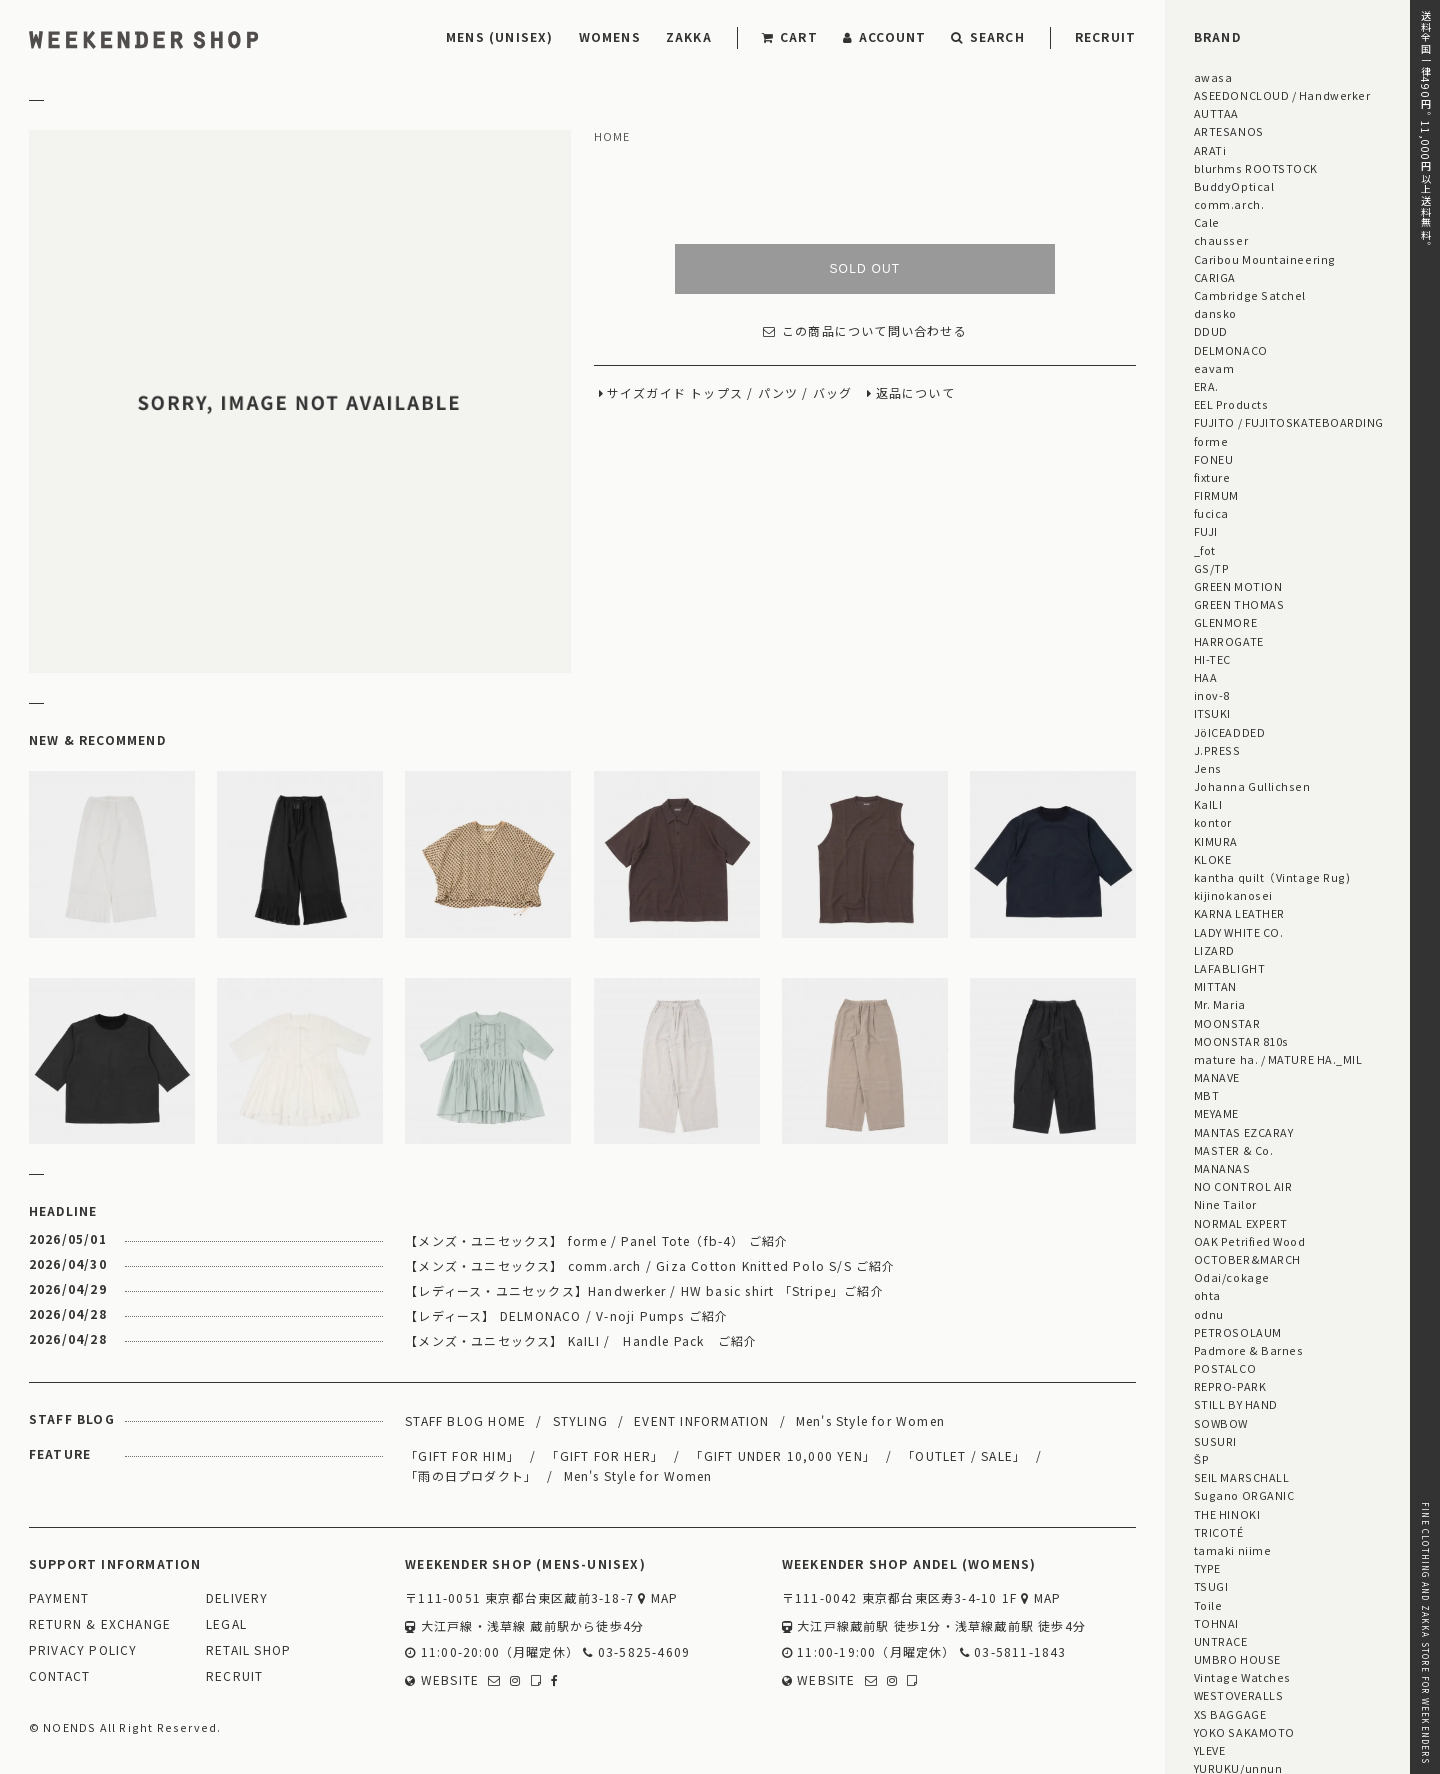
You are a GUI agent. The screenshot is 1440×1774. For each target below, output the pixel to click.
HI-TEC (1212, 659)
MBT (1207, 1095)
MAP (658, 1598)
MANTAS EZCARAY (1244, 1132)
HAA (1206, 677)
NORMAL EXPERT (1241, 1223)
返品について (915, 393)
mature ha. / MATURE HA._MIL (1278, 1059)
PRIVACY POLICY (83, 1650)
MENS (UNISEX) (500, 36)
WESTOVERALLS (1238, 1695)
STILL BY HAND (1236, 1404)
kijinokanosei (1233, 895)
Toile (1208, 1605)
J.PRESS (1217, 750)
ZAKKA (689, 36)
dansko (1215, 313)
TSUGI (1211, 1586)
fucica (1211, 513)
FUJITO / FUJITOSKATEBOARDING (1289, 422)
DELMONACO (1231, 350)
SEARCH (987, 36)
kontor (1213, 822)
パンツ (778, 393)
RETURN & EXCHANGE (100, 1624)
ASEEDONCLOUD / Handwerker (1282, 95)
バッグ (833, 393)
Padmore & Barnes (1249, 1350)
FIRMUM (1216, 495)
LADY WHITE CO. (1239, 932)
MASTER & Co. (1233, 1150)
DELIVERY (237, 1598)
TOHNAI (1216, 1623)
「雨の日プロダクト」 (471, 1475)
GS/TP (1212, 568)
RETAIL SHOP (248, 1650)
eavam (1214, 368)
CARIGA (1215, 277)
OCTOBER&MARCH (1247, 1259)
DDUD (1211, 331)
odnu (1209, 1314)
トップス (716, 393)
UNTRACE (1221, 1641)
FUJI (1206, 531)
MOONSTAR (1227, 1023)
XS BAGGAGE (1230, 1714)
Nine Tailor (1225, 1204)
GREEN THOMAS (1239, 604)
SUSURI (1215, 1441)
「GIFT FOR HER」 (605, 1455)
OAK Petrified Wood (1250, 1241)
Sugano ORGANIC (1244, 1495)
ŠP (1201, 1459)
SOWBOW (1221, 1423)
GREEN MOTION (1238, 586)
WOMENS (610, 36)
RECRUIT (1105, 36)
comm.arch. (1229, 204)
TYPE (1207, 1568)
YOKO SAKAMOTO (1244, 1732)
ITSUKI (1212, 713)
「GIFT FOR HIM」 (462, 1455)
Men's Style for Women (870, 1420)
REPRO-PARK (1230, 1386)
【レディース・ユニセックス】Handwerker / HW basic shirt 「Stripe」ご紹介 (644, 1290)
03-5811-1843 (1013, 1652)
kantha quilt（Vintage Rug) (1272, 877)
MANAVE (1217, 1077)
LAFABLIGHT (1229, 968)
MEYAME (1216, 1113)
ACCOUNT (885, 36)
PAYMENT (59, 1598)
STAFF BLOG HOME (465, 1420)
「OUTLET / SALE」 (964, 1455)
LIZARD (1214, 950)
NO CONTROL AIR (1243, 1186)
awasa (1213, 77)
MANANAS (1222, 1168)
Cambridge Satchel (1250, 295)
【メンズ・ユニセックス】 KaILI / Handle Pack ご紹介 (581, 1340)
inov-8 (1212, 695)
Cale (1207, 222)
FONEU (1214, 459)
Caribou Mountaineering (1265, 259)
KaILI (1208, 804)
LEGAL (226, 1624)
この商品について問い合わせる (865, 331)
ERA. (1206, 386)
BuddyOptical (1234, 186)
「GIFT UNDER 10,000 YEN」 (783, 1455)
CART (790, 36)
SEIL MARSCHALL (1242, 1477)
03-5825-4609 (636, 1652)
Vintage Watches (1242, 1677)
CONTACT (59, 1676)
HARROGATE (1229, 641)
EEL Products (1231, 404)
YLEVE (1210, 1750)
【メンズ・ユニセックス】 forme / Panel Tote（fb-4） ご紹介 (596, 1240)
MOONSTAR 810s (1241, 1041)
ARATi (1210, 150)
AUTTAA (1216, 113)
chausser (1221, 240)
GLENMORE (1225, 622)
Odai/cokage (1232, 1277)
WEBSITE (442, 1680)
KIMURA (1216, 841)
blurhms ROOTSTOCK (1256, 168)
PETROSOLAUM (1238, 1332)
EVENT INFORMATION (701, 1420)
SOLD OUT (864, 269)
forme (1211, 441)
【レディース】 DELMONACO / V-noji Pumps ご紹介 (566, 1315)
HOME (612, 137)
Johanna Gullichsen (1252, 786)
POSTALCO (1225, 1368)
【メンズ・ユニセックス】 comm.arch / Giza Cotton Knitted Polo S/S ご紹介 (650, 1265)
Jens (1208, 768)
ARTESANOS (1229, 131)
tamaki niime (1232, 1550)
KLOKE (1213, 859)
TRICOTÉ (1219, 1532)
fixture (1212, 477)
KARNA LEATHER (1239, 913)
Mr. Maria (1220, 1004)
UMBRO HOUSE (1237, 1659)
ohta (1207, 1295)
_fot (1205, 550)
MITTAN (1215, 986)
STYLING (580, 1420)
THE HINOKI (1227, 1514)
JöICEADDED (1229, 732)
